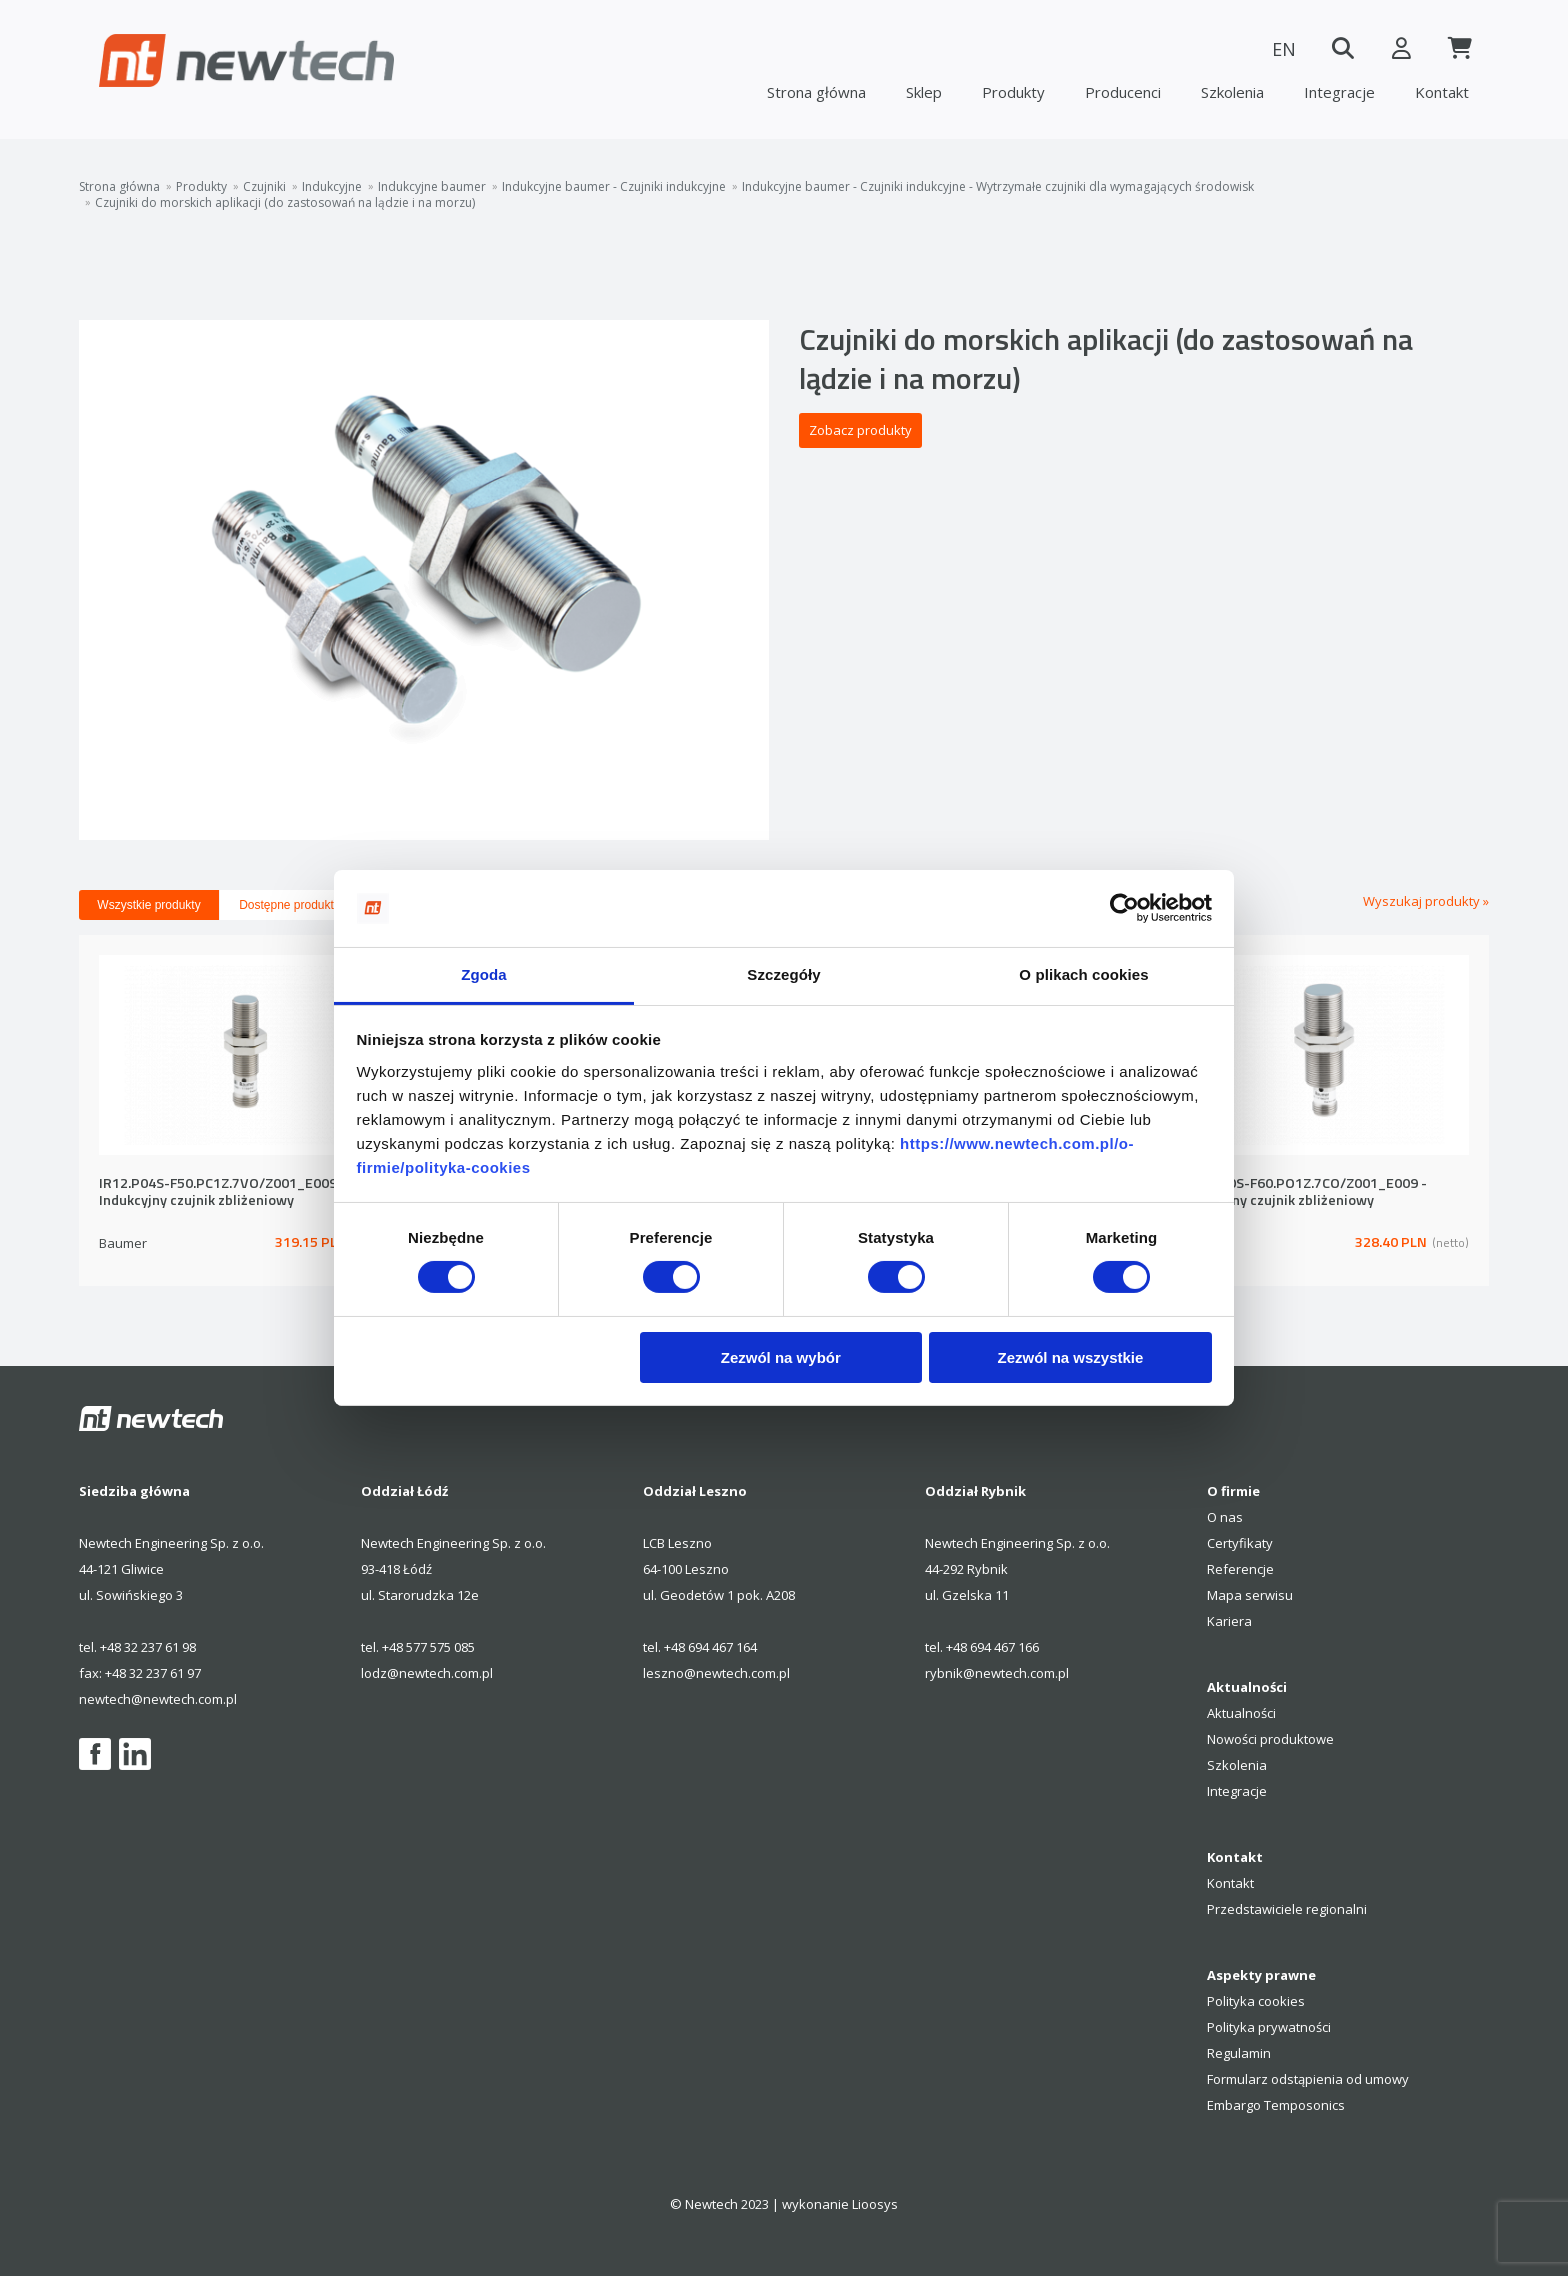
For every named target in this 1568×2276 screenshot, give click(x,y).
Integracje (1339, 92)
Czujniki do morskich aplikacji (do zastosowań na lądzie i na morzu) (285, 203)
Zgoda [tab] (484, 974)
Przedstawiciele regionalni (1287, 1909)
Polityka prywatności (1269, 2027)
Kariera (1229, 1621)
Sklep (924, 92)
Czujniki (264, 187)
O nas (1225, 1517)
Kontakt (1442, 92)
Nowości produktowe (1270, 1739)
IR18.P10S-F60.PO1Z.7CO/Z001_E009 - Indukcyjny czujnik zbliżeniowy (1303, 1192)
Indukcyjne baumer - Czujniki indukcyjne (614, 187)
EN (1279, 49)
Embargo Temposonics (1276, 2105)
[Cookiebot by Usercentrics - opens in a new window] (1124, 908)
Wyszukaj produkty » (1426, 901)
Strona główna (816, 92)
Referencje (1240, 1569)
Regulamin (1239, 2053)
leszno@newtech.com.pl (716, 1673)
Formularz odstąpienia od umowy (1308, 2079)
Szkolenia (1232, 92)
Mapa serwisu (1250, 1595)
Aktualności (1241, 1713)
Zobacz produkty (860, 430)
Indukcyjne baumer (432, 187)
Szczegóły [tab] (783, 974)
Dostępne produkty (289, 905)
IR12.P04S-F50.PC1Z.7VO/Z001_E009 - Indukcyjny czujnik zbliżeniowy (222, 1192)
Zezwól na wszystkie (1070, 1357)
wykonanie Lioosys (840, 2204)
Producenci (1123, 92)
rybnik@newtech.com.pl (997, 1673)
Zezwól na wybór (781, 1357)
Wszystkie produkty (148, 905)
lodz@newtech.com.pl (427, 1673)
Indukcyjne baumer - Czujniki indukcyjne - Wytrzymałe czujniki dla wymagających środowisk (998, 187)
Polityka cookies (1256, 2001)
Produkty (1013, 92)
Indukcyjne (332, 187)
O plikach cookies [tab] (1083, 974)
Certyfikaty (1240, 1543)
